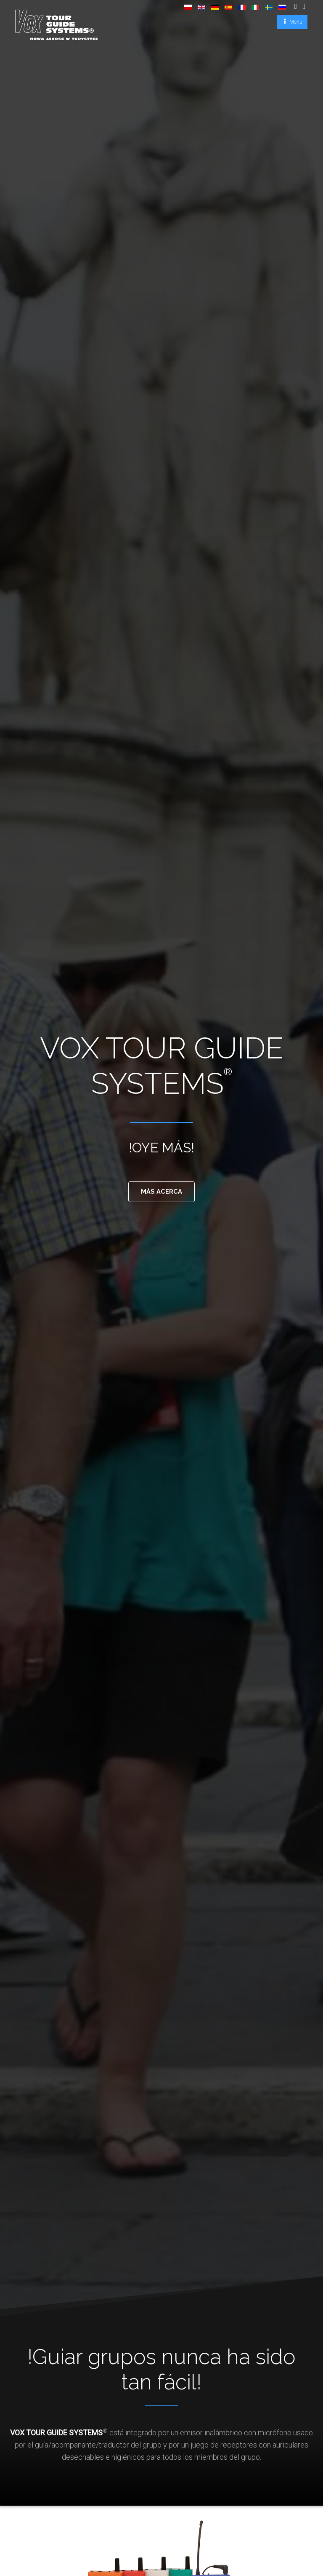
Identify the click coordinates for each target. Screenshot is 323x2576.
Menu (294, 21)
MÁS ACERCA (161, 1193)
